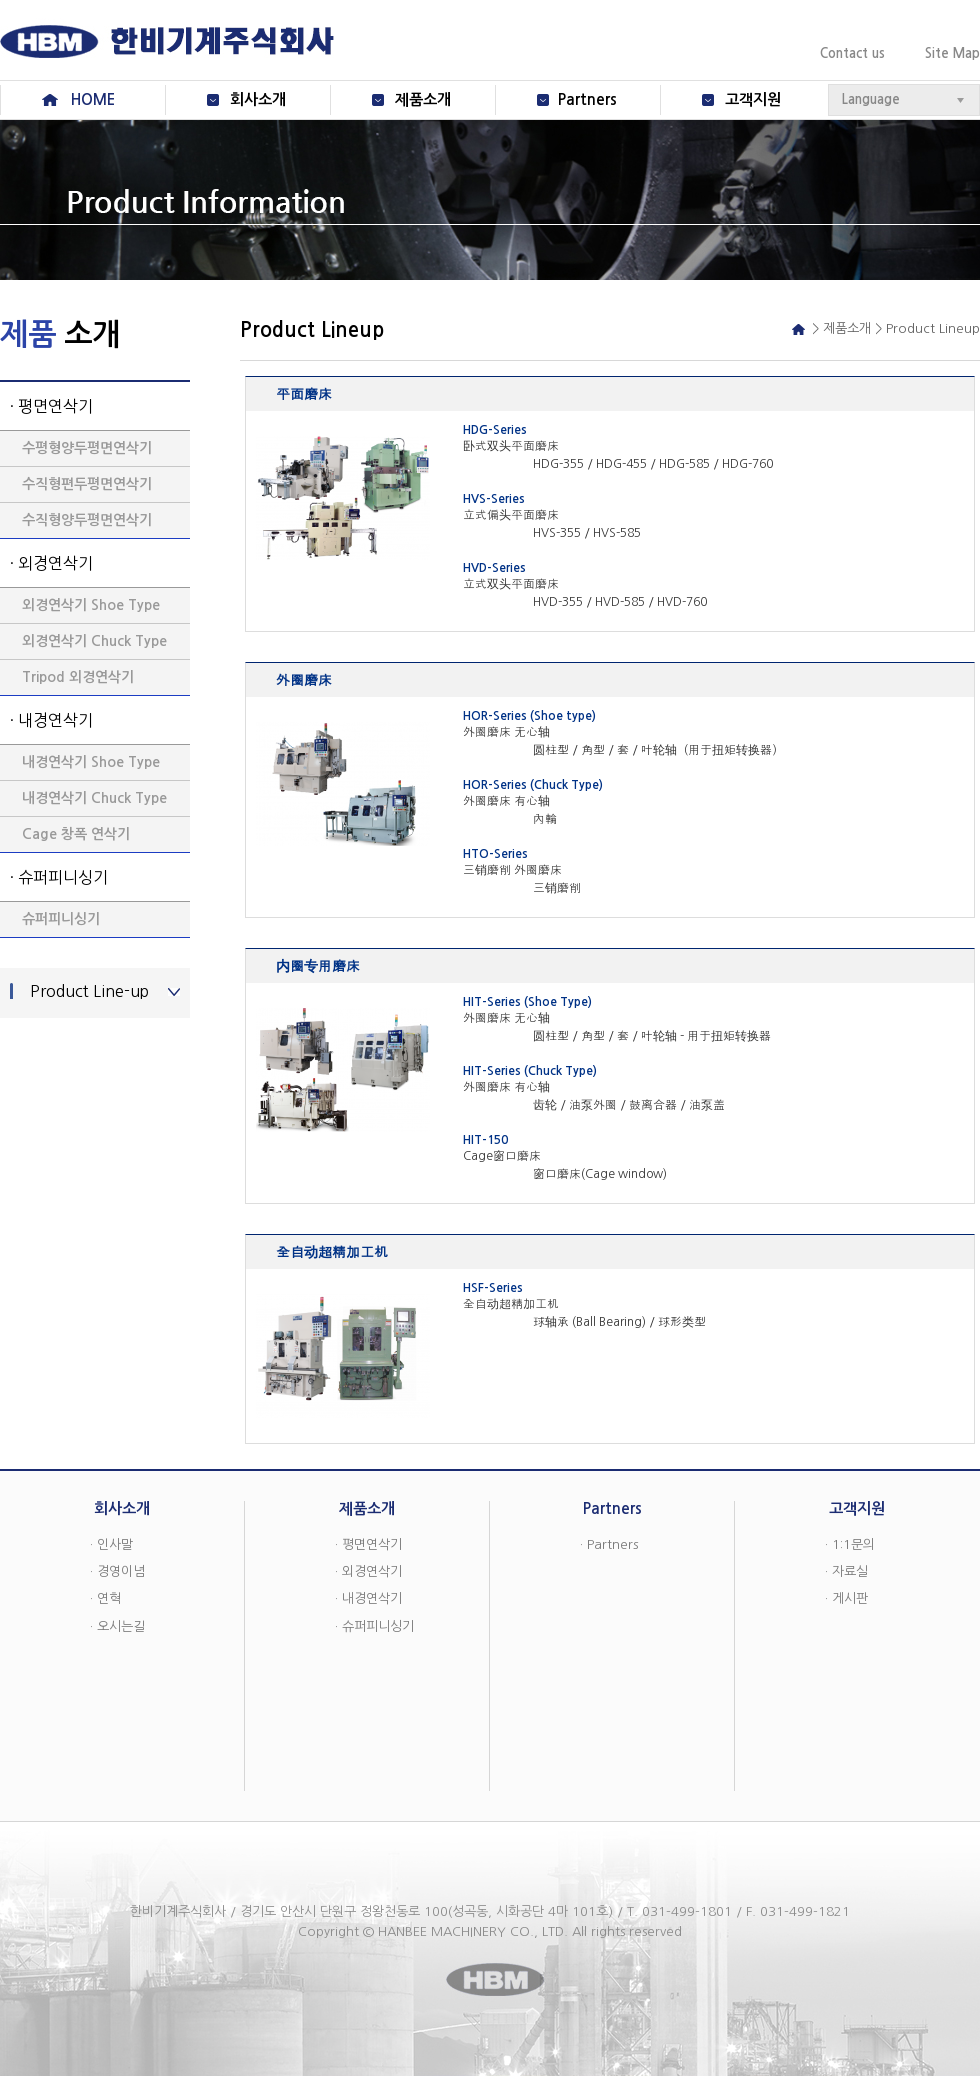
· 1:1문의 (850, 1544)
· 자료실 (846, 1571)
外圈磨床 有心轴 (506, 801)
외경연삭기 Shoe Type (91, 605)
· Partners (609, 1544)
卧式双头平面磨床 (511, 446)
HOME (93, 99)
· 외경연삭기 (51, 563)
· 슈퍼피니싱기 (59, 877)
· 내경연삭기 (51, 720)
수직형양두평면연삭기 (87, 520)
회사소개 (258, 99)
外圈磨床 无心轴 (506, 732)
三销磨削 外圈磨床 (512, 870)
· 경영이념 (117, 1571)
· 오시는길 (117, 1626)
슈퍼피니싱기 (61, 919)
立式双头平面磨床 (511, 584)
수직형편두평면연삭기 (87, 484)
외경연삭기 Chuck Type (94, 641)
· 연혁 (105, 1598)
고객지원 (753, 99)
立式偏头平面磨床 (511, 515)
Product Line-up (89, 991)
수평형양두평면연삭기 (87, 448)
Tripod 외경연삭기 (78, 677)
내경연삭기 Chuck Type (94, 798)
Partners (587, 99)
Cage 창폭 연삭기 (76, 834)
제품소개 (423, 99)
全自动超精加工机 (511, 1304)
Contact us (852, 53)
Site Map (952, 53)
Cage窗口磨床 (502, 1156)
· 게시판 (846, 1598)
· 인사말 (111, 1544)
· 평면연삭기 (51, 406)
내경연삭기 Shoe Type (91, 762)
